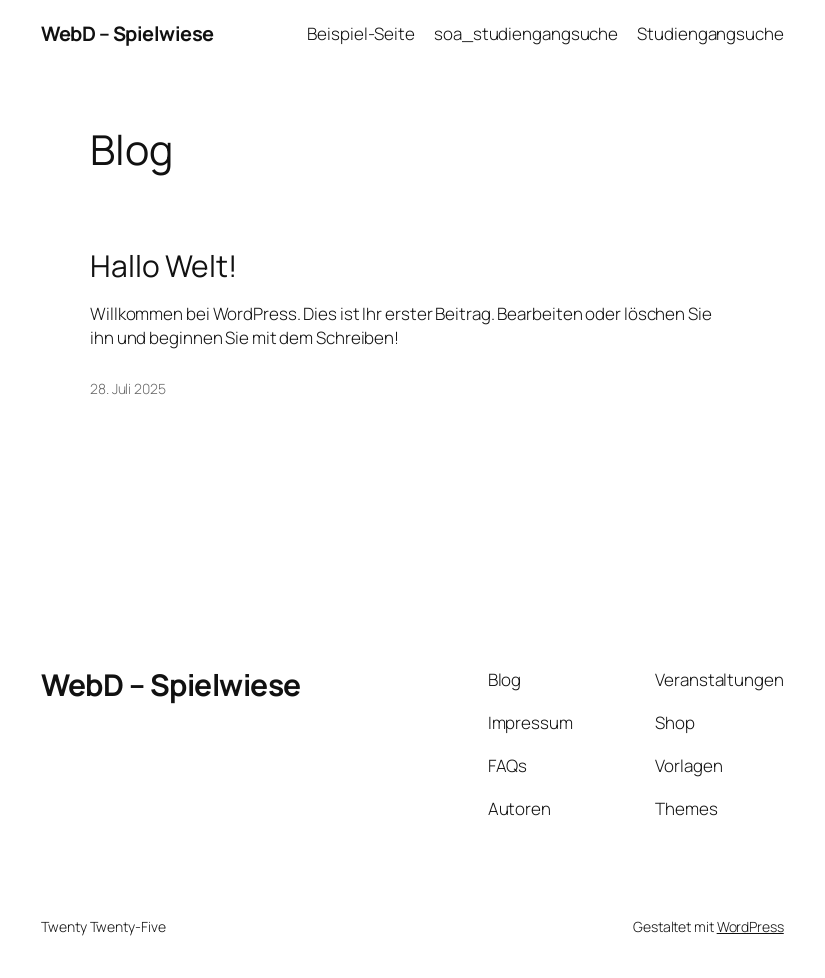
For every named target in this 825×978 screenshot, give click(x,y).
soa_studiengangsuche (526, 33)
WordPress (750, 926)
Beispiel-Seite (361, 33)
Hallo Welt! (163, 266)
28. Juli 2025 (128, 388)
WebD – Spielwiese (127, 33)
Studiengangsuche (710, 33)
